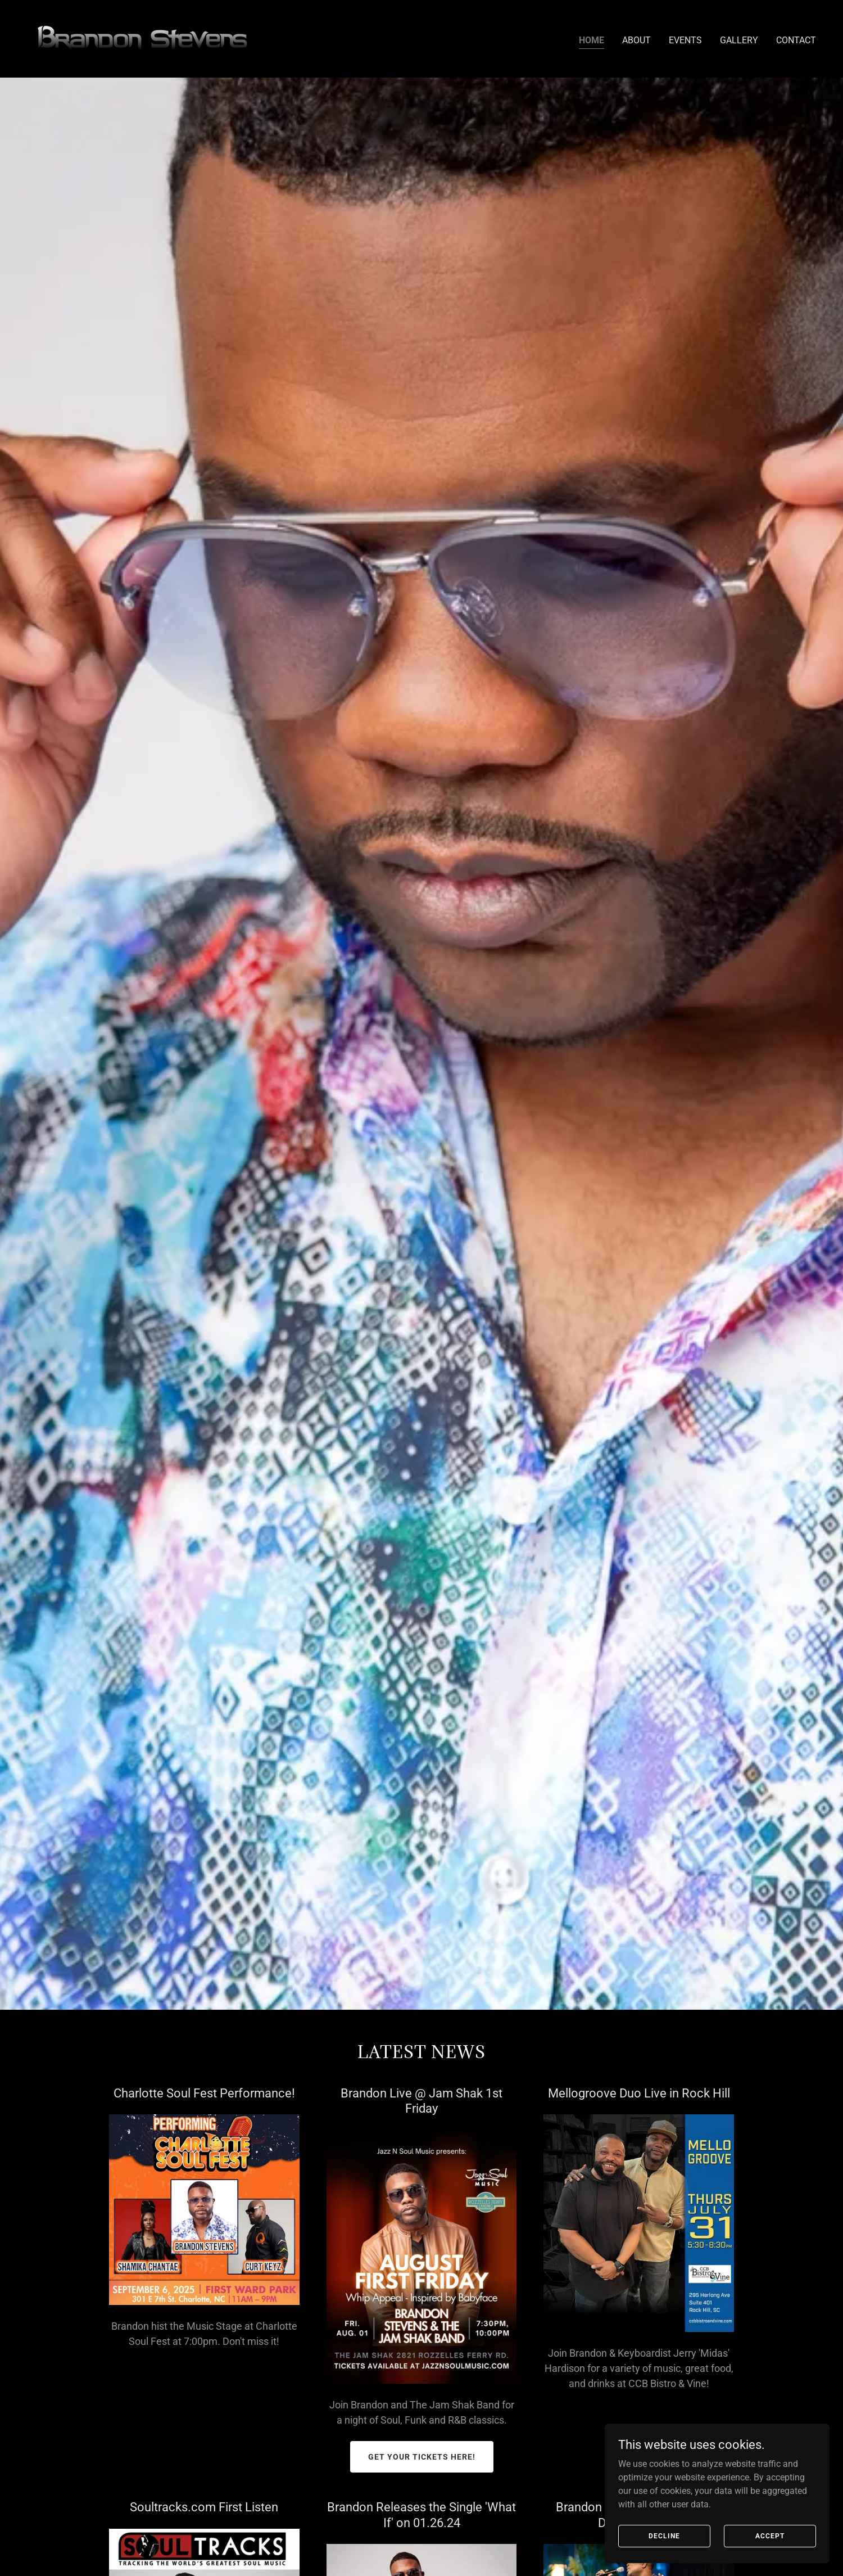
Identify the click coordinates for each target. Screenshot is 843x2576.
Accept (770, 2535)
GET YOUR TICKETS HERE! (421, 2456)
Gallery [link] (739, 40)
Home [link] (591, 40)
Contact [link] (796, 40)
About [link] (636, 40)
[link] (145, 38)
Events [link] (685, 40)
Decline (664, 2535)
